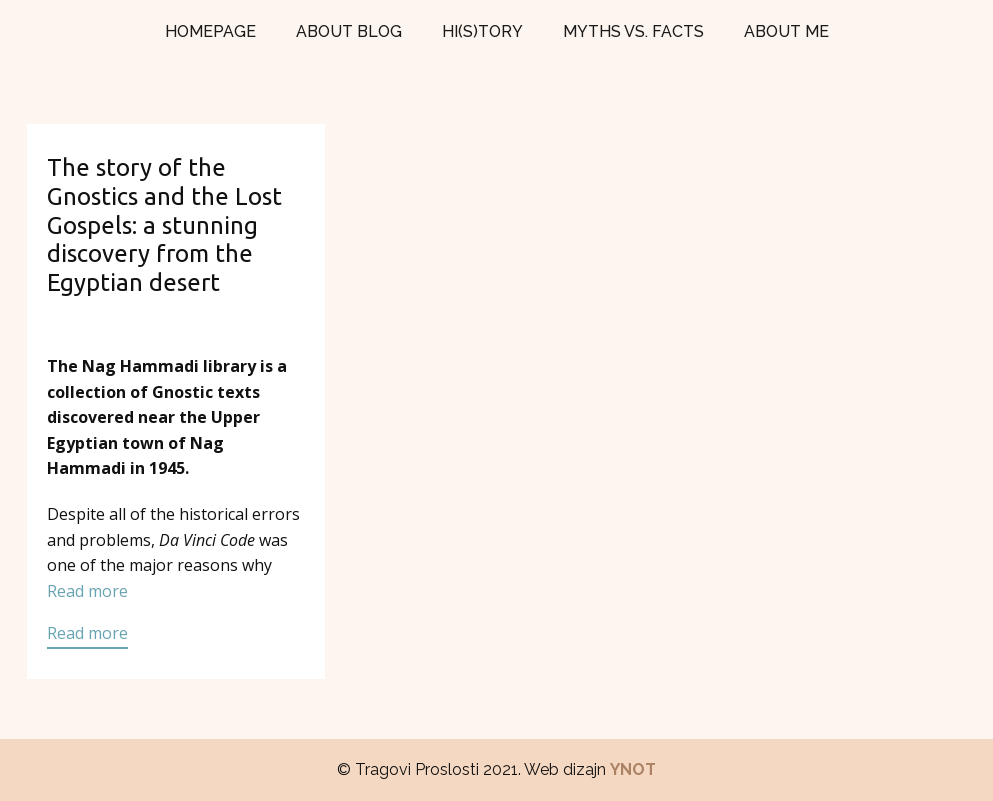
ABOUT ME (786, 31)
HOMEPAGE (210, 31)
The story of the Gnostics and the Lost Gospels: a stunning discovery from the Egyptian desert (164, 225)
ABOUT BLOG (349, 31)
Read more (87, 591)
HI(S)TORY (482, 31)
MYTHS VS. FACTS (633, 31)
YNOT (633, 769)
